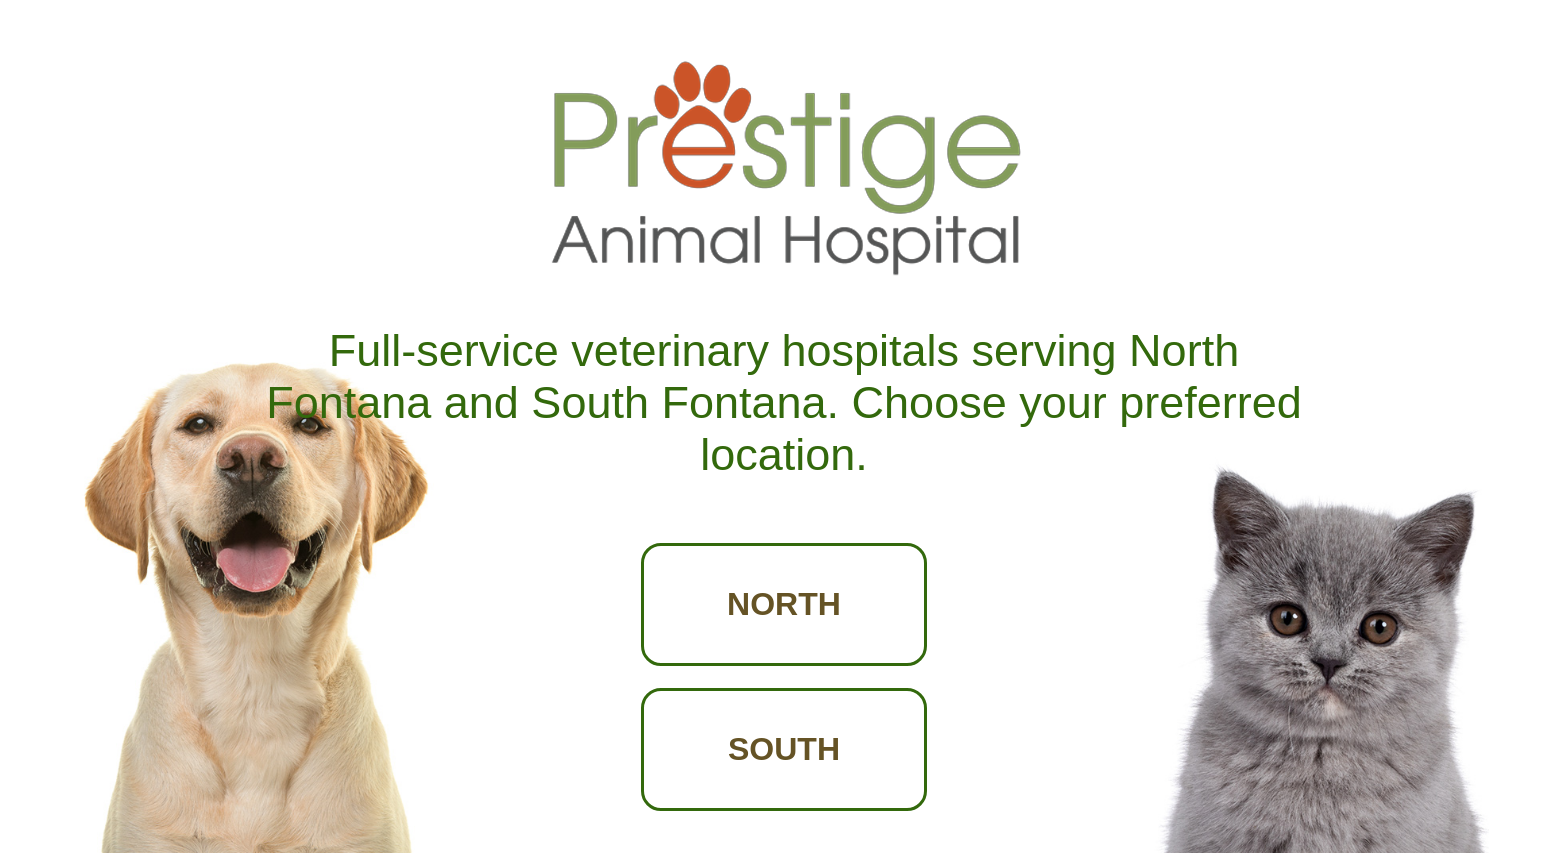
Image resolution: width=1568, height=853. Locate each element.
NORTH (784, 604)
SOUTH (784, 749)
